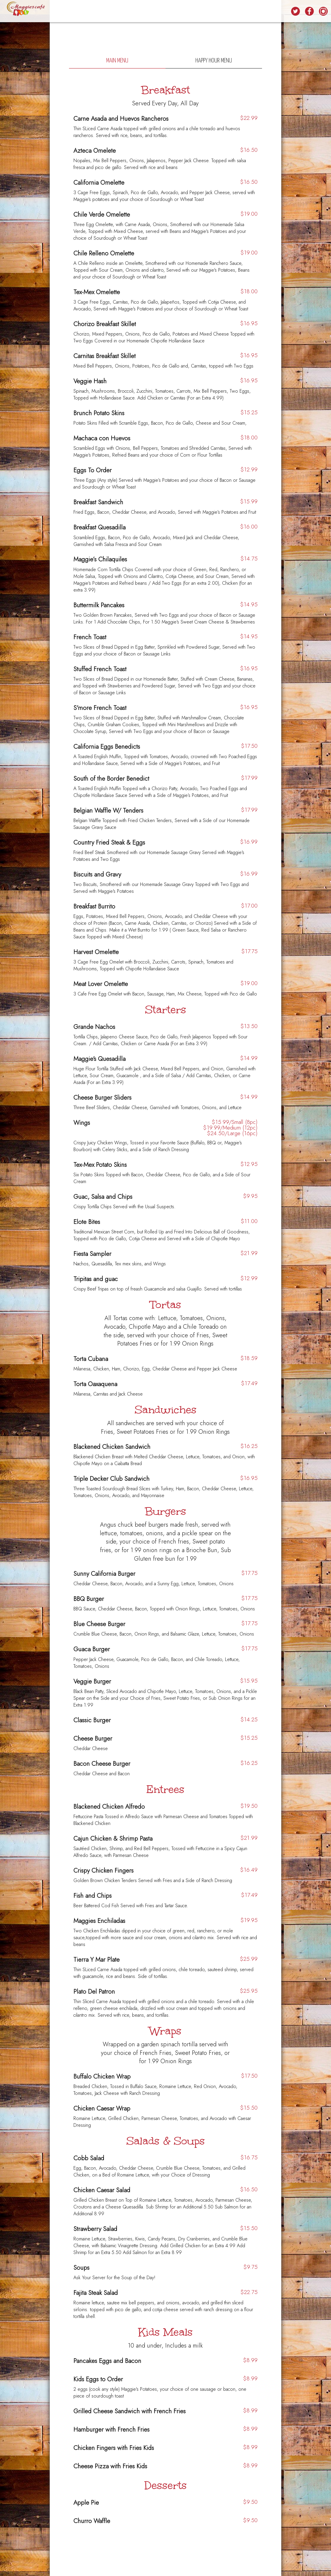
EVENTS (152, 11)
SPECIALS (135, 11)
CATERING (170, 11)
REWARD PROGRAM (196, 11)
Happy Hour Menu (213, 61)
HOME (90, 11)
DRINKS (104, 11)
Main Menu (117, 61)
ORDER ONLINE (252, 11)
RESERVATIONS (225, 11)
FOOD (119, 11)
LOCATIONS (277, 11)
